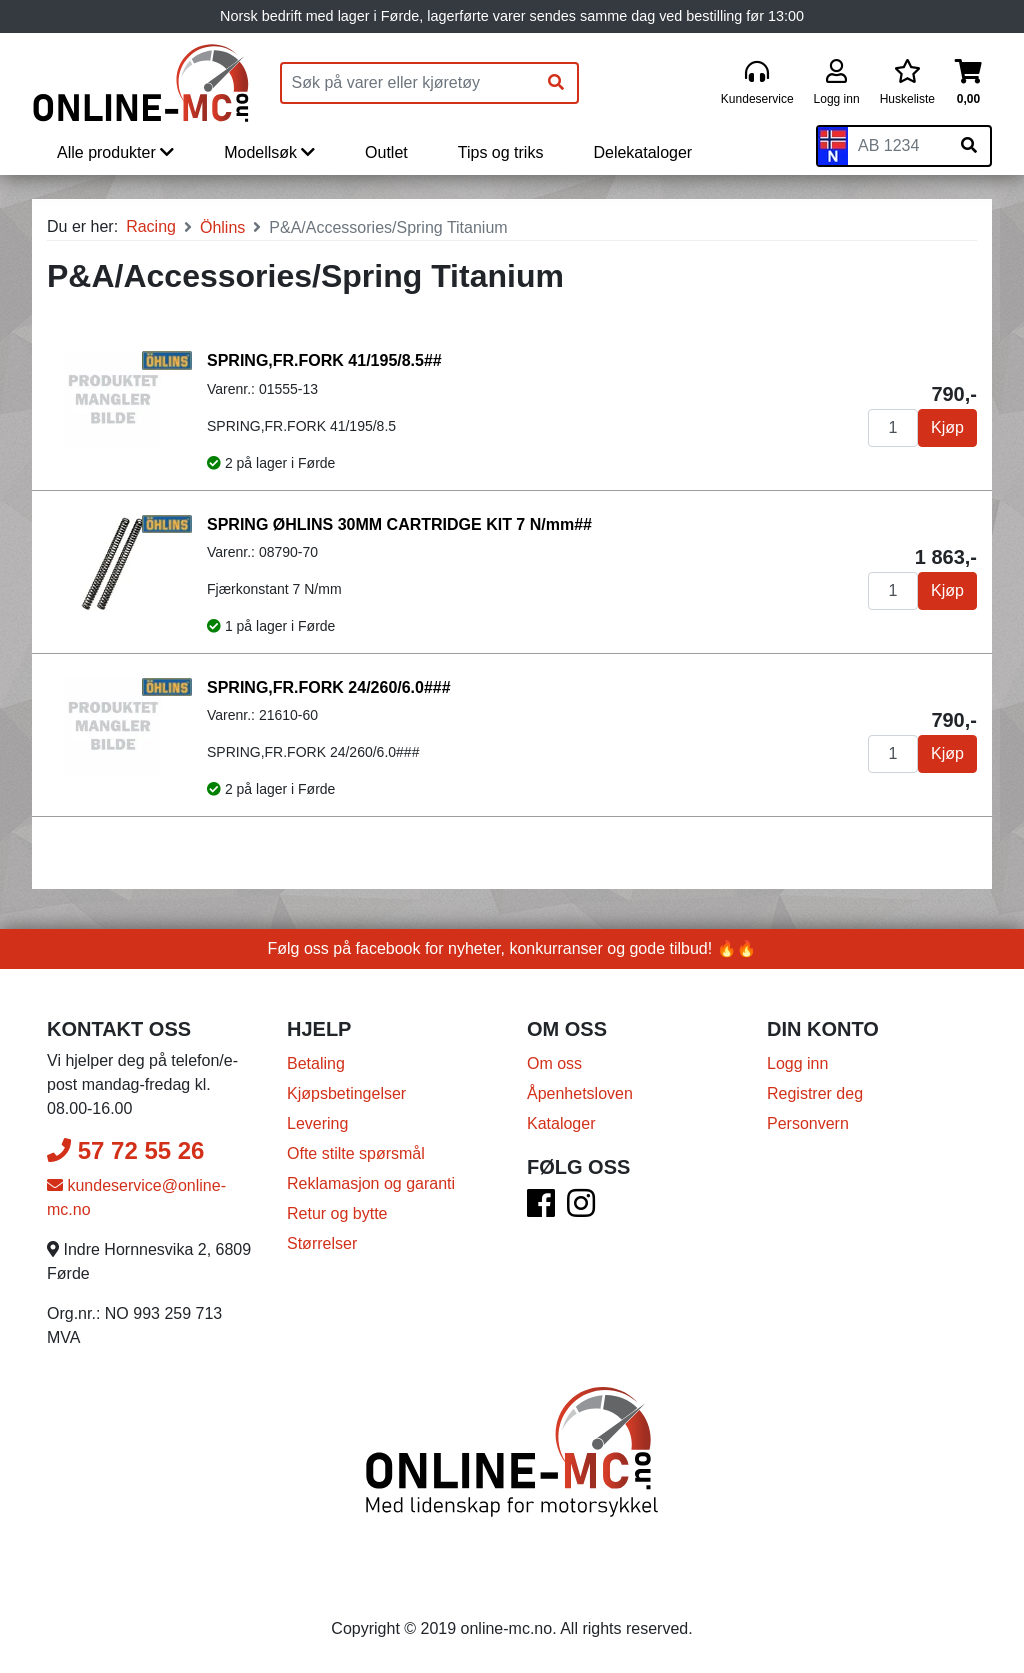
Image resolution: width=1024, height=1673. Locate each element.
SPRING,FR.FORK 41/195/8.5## (324, 360)
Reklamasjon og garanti (371, 1183)
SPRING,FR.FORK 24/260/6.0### (329, 687)
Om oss (554, 1063)
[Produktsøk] (409, 83)
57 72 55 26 (125, 1150)
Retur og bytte (337, 1213)
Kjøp (947, 427)
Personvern (808, 1123)
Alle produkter (115, 152)
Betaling (316, 1063)
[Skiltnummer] (898, 146)
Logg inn (797, 1063)
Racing (151, 226)
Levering (317, 1123)
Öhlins (222, 227)
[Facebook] (541, 1209)
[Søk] (556, 83)
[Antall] (893, 428)
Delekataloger (642, 152)
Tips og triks (501, 152)
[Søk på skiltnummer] (969, 146)
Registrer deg (815, 1093)
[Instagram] (581, 1209)
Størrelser (322, 1243)
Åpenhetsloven (580, 1093)
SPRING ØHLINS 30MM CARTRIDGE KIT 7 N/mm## (399, 524)
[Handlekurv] (968, 83)
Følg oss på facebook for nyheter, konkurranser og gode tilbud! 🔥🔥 (512, 948)
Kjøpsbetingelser (346, 1093)
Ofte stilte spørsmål (356, 1153)
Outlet (386, 152)
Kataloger (561, 1123)
